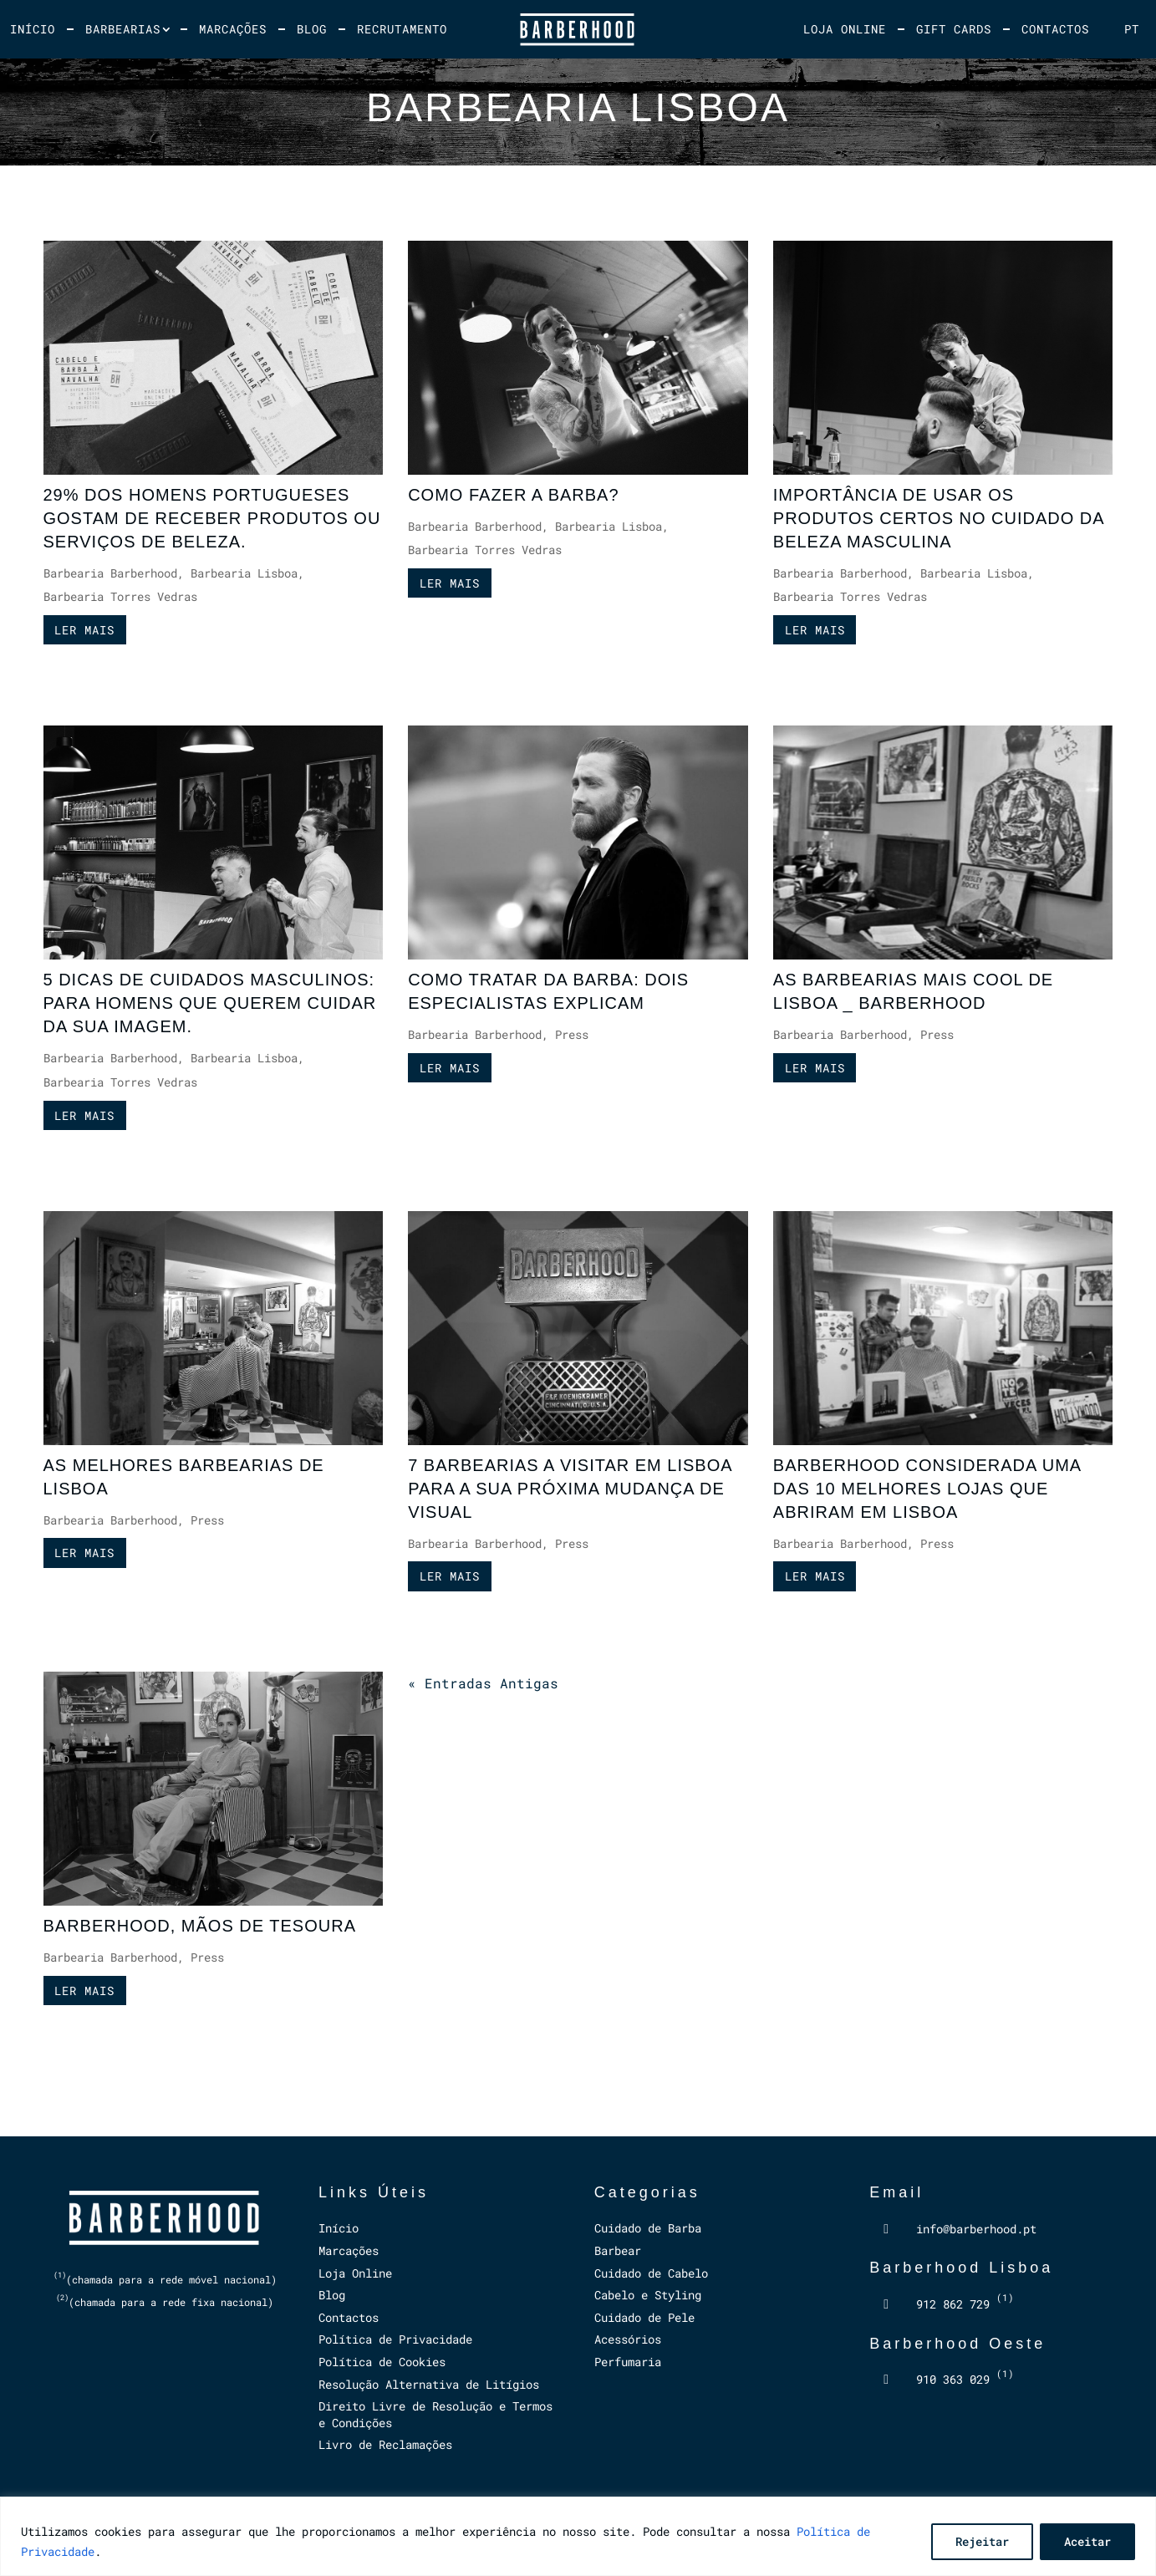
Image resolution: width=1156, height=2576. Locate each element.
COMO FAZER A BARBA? (513, 495)
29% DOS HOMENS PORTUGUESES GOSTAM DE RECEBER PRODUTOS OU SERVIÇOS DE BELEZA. (212, 518)
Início (32, 29)
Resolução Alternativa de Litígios (428, 2384)
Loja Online (844, 29)
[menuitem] (1132, 29)
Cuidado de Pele (644, 2317)
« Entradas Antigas (483, 1683)
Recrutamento (402, 29)
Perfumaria (627, 2362)
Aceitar (1087, 2541)
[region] (578, 2536)
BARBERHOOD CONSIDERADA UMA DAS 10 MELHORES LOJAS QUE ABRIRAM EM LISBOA (927, 1488)
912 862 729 (965, 2304)
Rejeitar (982, 2541)
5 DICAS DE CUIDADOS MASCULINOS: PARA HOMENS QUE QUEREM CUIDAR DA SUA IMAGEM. (210, 1003)
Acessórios (627, 2339)
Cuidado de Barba (647, 2228)
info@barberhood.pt (976, 2229)
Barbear (617, 2250)
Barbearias (122, 29)
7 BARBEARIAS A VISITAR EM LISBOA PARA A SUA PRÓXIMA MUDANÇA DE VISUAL (569, 1488)
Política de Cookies (382, 2362)
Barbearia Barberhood (110, 573)
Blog (312, 29)
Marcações (233, 29)
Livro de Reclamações (385, 2444)
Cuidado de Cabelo (651, 2273)
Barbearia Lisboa (244, 573)
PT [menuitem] (1131, 29)
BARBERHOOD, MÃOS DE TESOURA (199, 1926)
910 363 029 (965, 2379)
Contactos (1055, 29)
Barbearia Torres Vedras (120, 596)
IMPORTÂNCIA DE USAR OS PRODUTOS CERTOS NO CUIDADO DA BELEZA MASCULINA (938, 518)
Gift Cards (953, 29)
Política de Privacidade (395, 2339)
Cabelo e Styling (647, 2295)
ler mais (84, 630)
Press (571, 1034)
